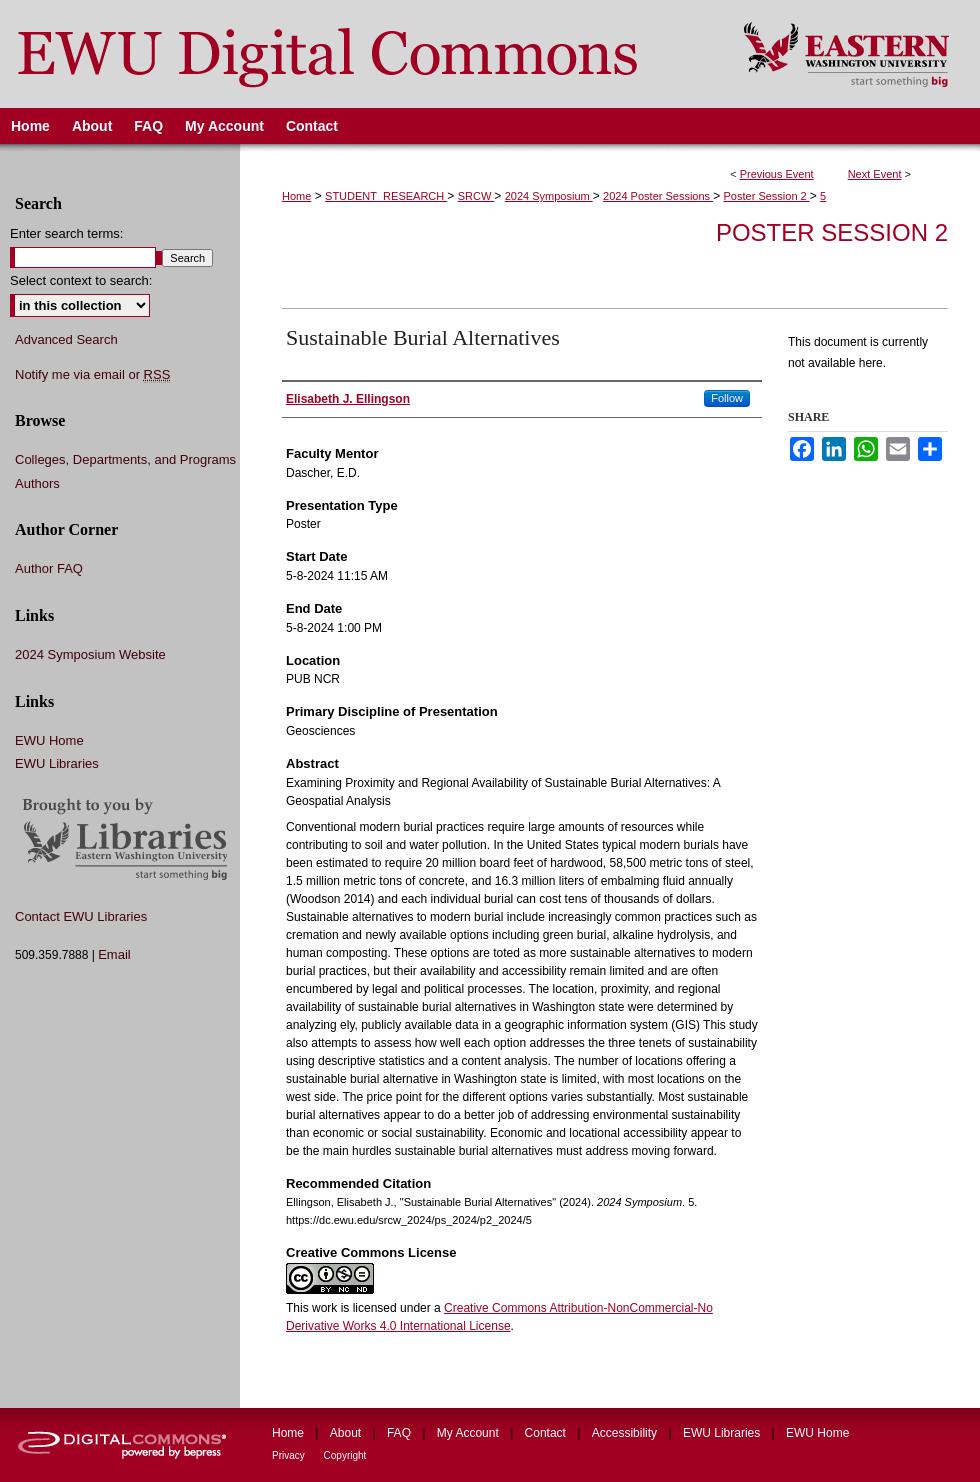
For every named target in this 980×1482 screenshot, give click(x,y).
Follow (727, 398)
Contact (547, 1433)
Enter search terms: (66, 233)
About (347, 1433)
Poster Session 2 (767, 196)
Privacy (290, 1455)
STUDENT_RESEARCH (386, 196)
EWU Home (49, 740)
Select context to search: (81, 280)
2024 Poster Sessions (658, 196)
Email (114, 954)
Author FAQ (49, 568)
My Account (469, 1433)
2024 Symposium (549, 196)
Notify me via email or (92, 375)
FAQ (400, 1433)
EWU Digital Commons (358, 54)
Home (296, 196)
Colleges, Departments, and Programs (125, 459)
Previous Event (777, 174)
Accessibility (626, 1433)
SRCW (476, 196)
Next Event (875, 174)
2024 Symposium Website (90, 654)
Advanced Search (66, 339)
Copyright (345, 1455)
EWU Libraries (57, 763)
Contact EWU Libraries (81, 916)
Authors (37, 483)
